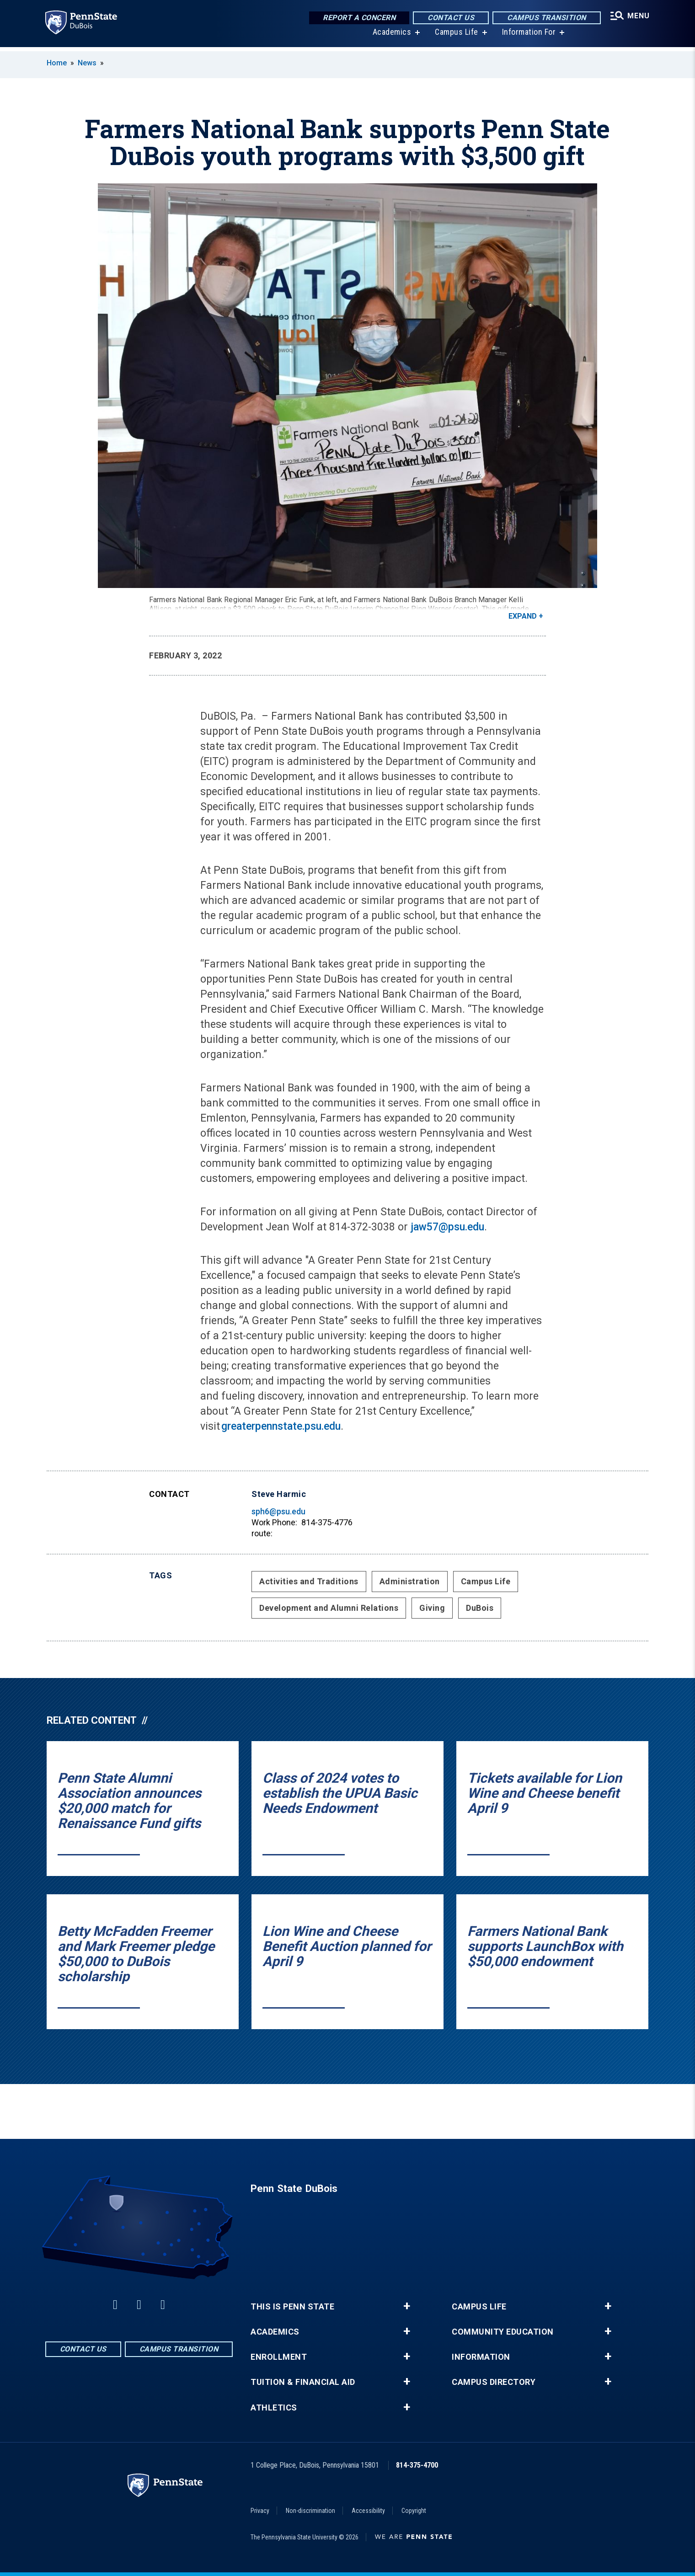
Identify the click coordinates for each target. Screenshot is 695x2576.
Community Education (503, 2331)
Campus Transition (544, 18)
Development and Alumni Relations (328, 1608)
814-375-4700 (417, 2465)
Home (57, 63)
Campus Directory (493, 2382)
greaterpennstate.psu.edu (281, 1426)
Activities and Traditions (308, 1581)
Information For (528, 36)
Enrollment (279, 2357)
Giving (432, 1608)
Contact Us (449, 18)
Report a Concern (357, 18)
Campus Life (455, 36)
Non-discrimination (310, 2510)
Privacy (260, 2510)
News (87, 63)
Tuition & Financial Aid (303, 2382)
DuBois (479, 1608)
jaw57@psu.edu (447, 1227)
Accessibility (368, 2510)
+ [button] (406, 2306)
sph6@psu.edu (278, 1511)
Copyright (413, 2510)
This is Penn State (292, 2306)
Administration (410, 1581)
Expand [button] (522, 616)
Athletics (274, 2407)
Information (481, 2357)
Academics (390, 36)
